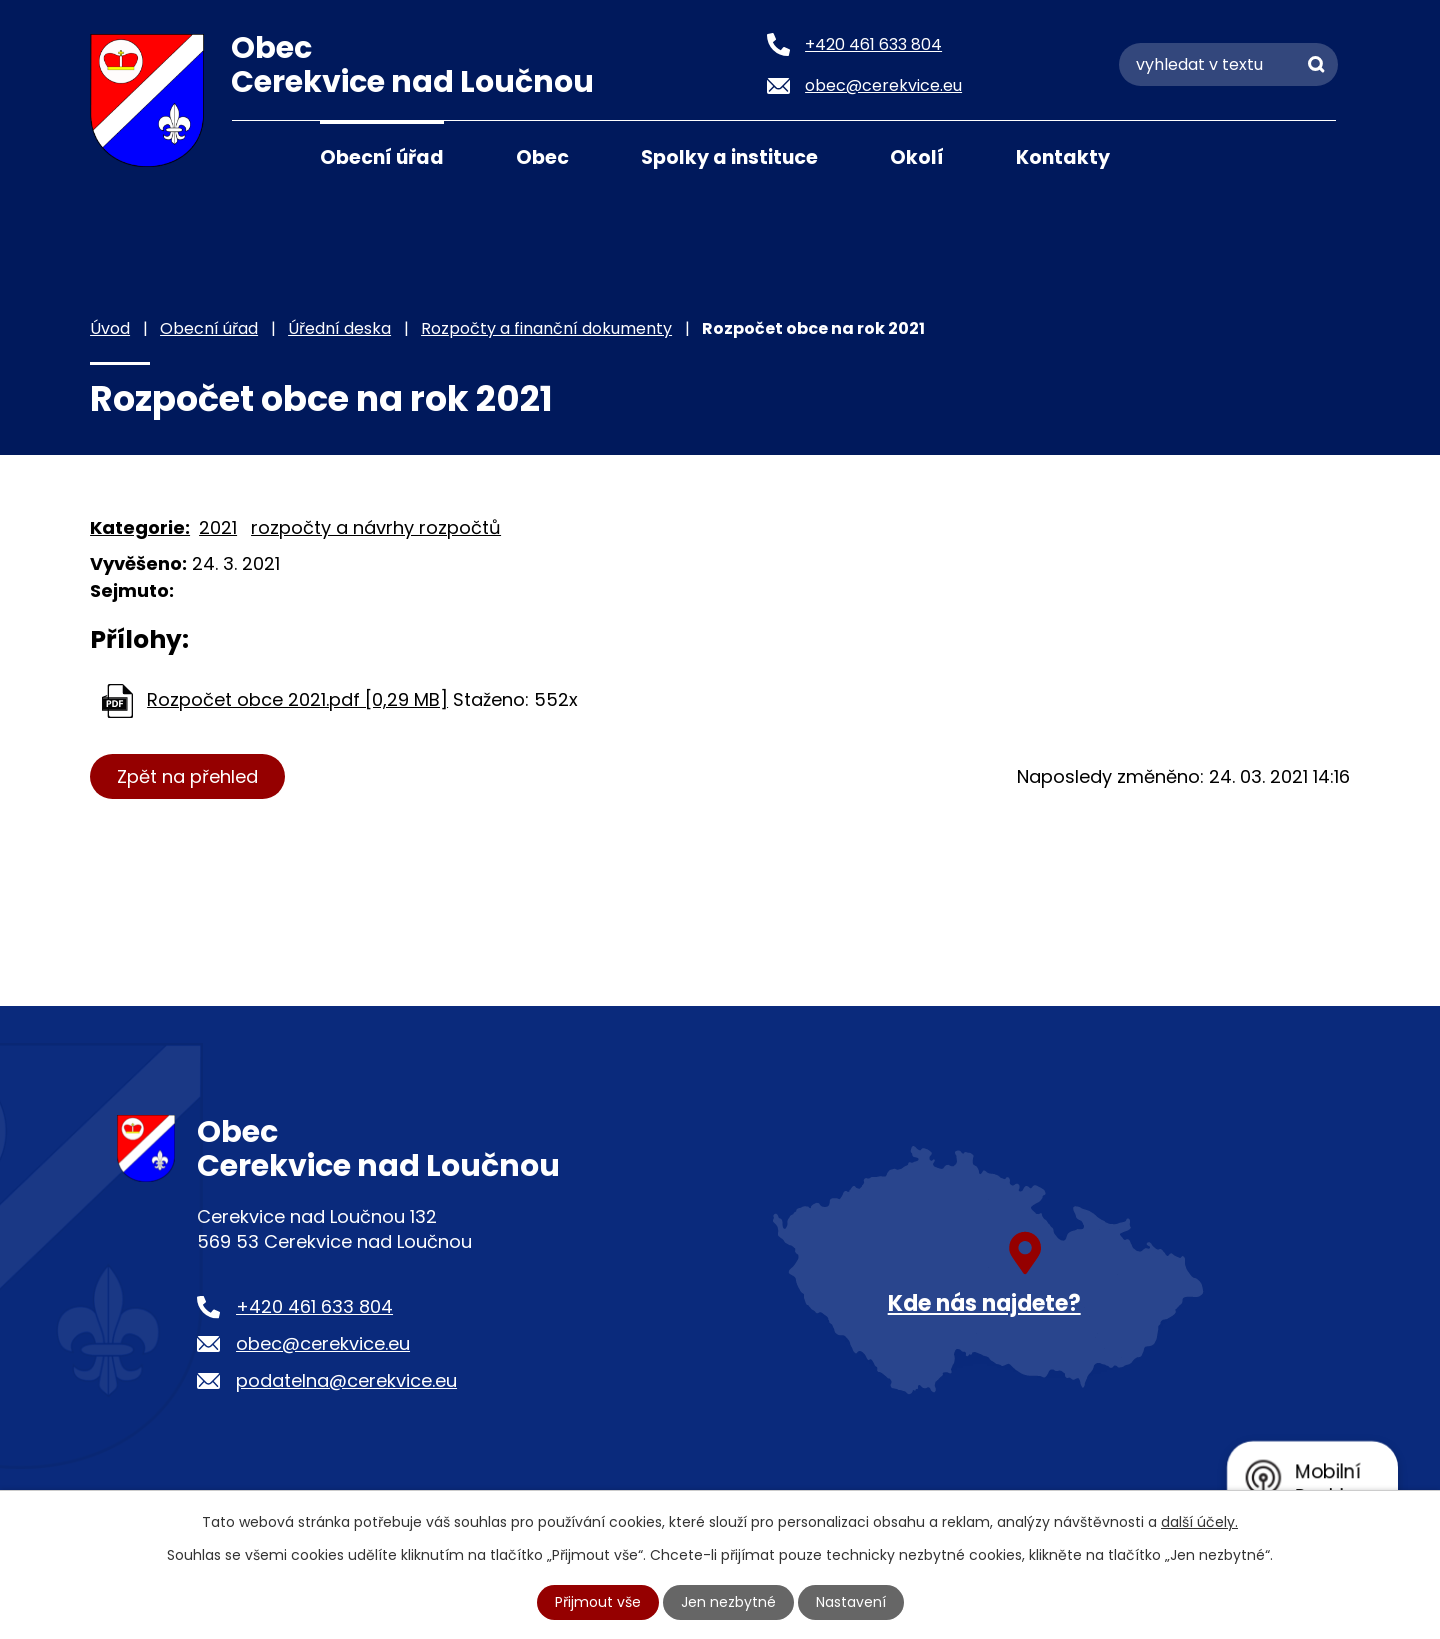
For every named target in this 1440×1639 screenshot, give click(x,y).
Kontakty (1063, 157)
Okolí (917, 157)
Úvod (257, 156)
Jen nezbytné (728, 1602)
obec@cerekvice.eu (323, 1343)
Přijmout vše (598, 1602)
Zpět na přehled (187, 776)
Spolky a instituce (729, 157)
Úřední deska (339, 328)
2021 (218, 527)
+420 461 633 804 (314, 1306)
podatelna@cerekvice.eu (346, 1380)
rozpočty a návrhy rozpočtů (376, 527)
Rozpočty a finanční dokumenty (546, 328)
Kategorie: (140, 527)
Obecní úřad (382, 157)
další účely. (1199, 1522)
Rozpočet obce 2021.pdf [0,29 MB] (297, 699)
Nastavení (851, 1602)
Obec (542, 157)
